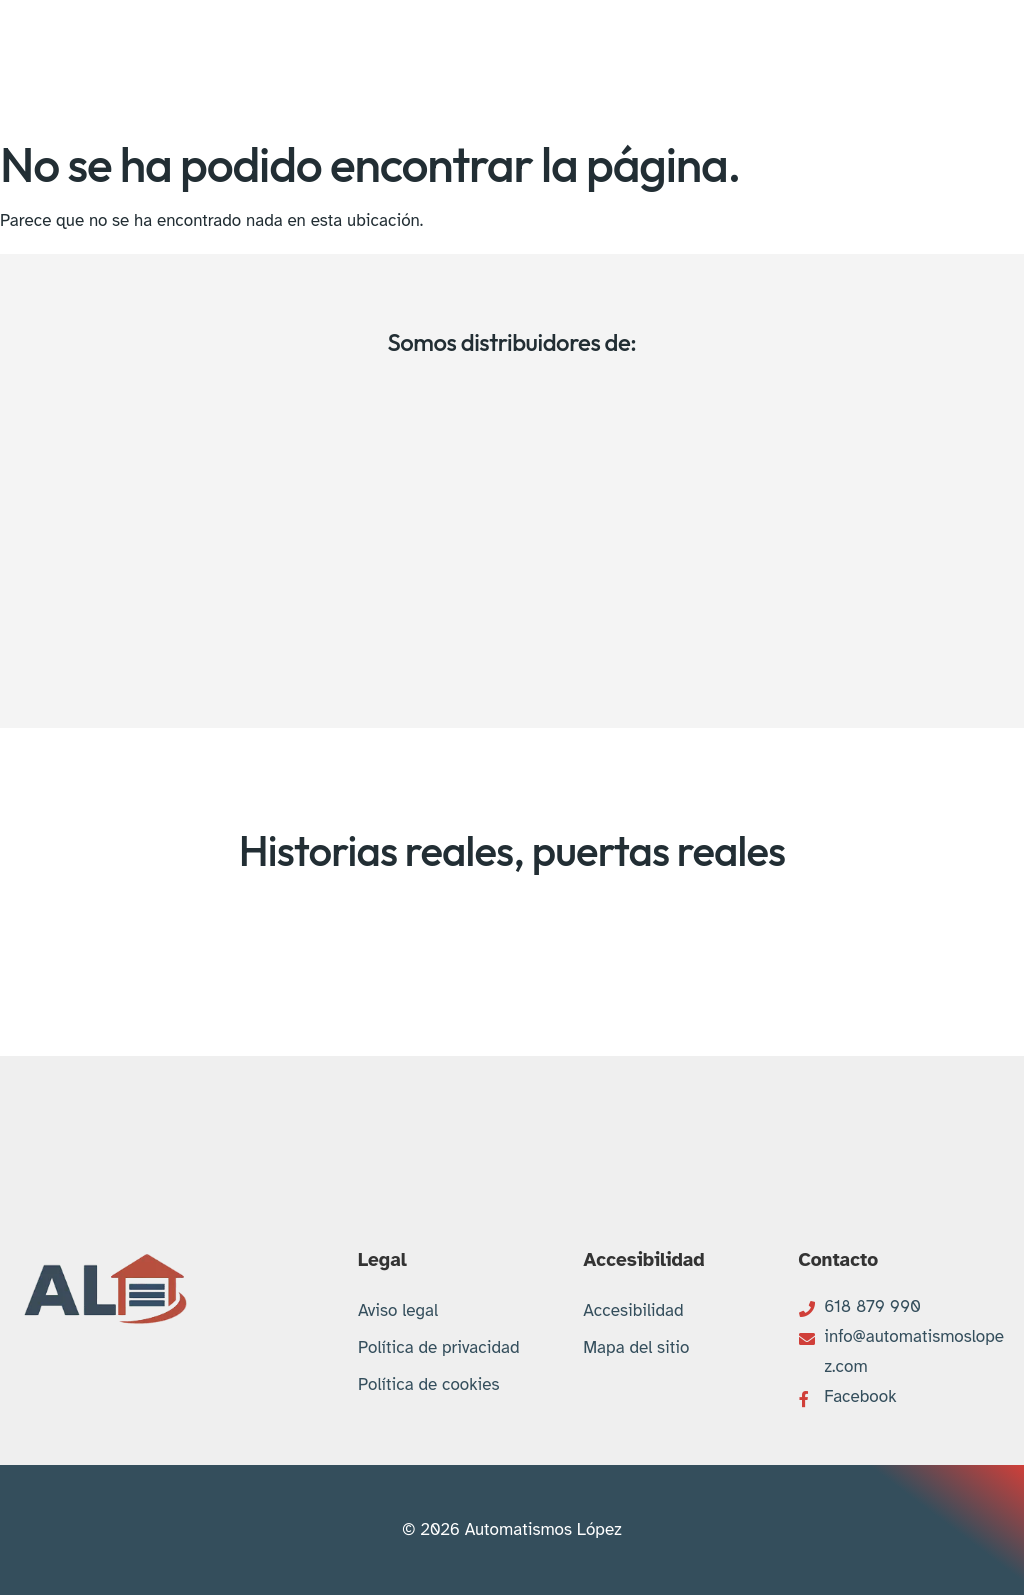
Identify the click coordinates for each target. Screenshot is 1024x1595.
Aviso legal (398, 1310)
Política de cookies (429, 1384)
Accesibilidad (633, 1310)
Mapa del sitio (636, 1347)
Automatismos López (543, 1529)
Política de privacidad (439, 1347)
